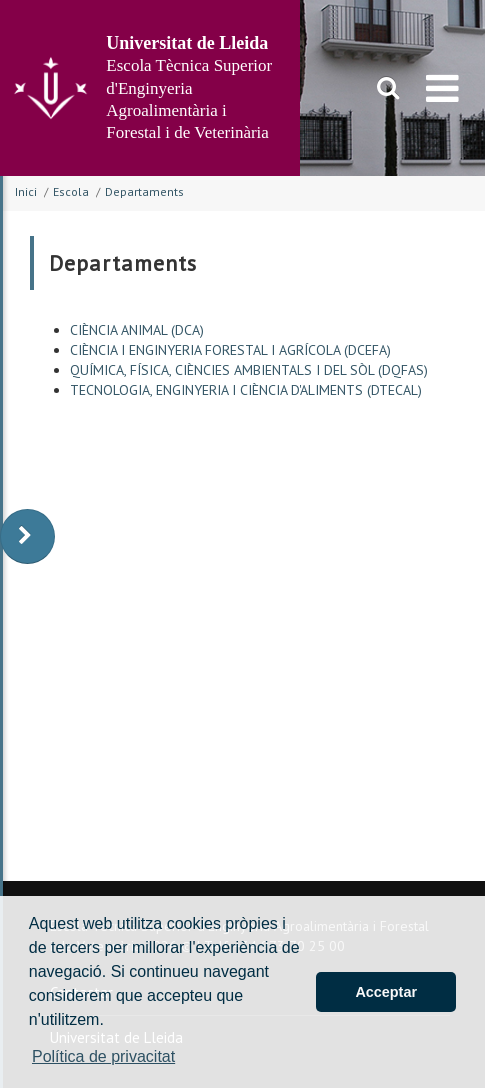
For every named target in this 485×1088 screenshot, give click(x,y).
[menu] (442, 88)
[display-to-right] (27, 536)
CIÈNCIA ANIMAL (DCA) (137, 330)
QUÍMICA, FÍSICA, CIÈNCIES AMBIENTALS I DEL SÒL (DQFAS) (249, 370)
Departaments (144, 191)
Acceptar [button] (386, 992)
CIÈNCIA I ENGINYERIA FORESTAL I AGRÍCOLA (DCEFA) (230, 350)
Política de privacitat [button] (103, 1056)
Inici (26, 191)
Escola (71, 191)
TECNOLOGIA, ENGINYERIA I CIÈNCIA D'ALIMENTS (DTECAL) (246, 390)
